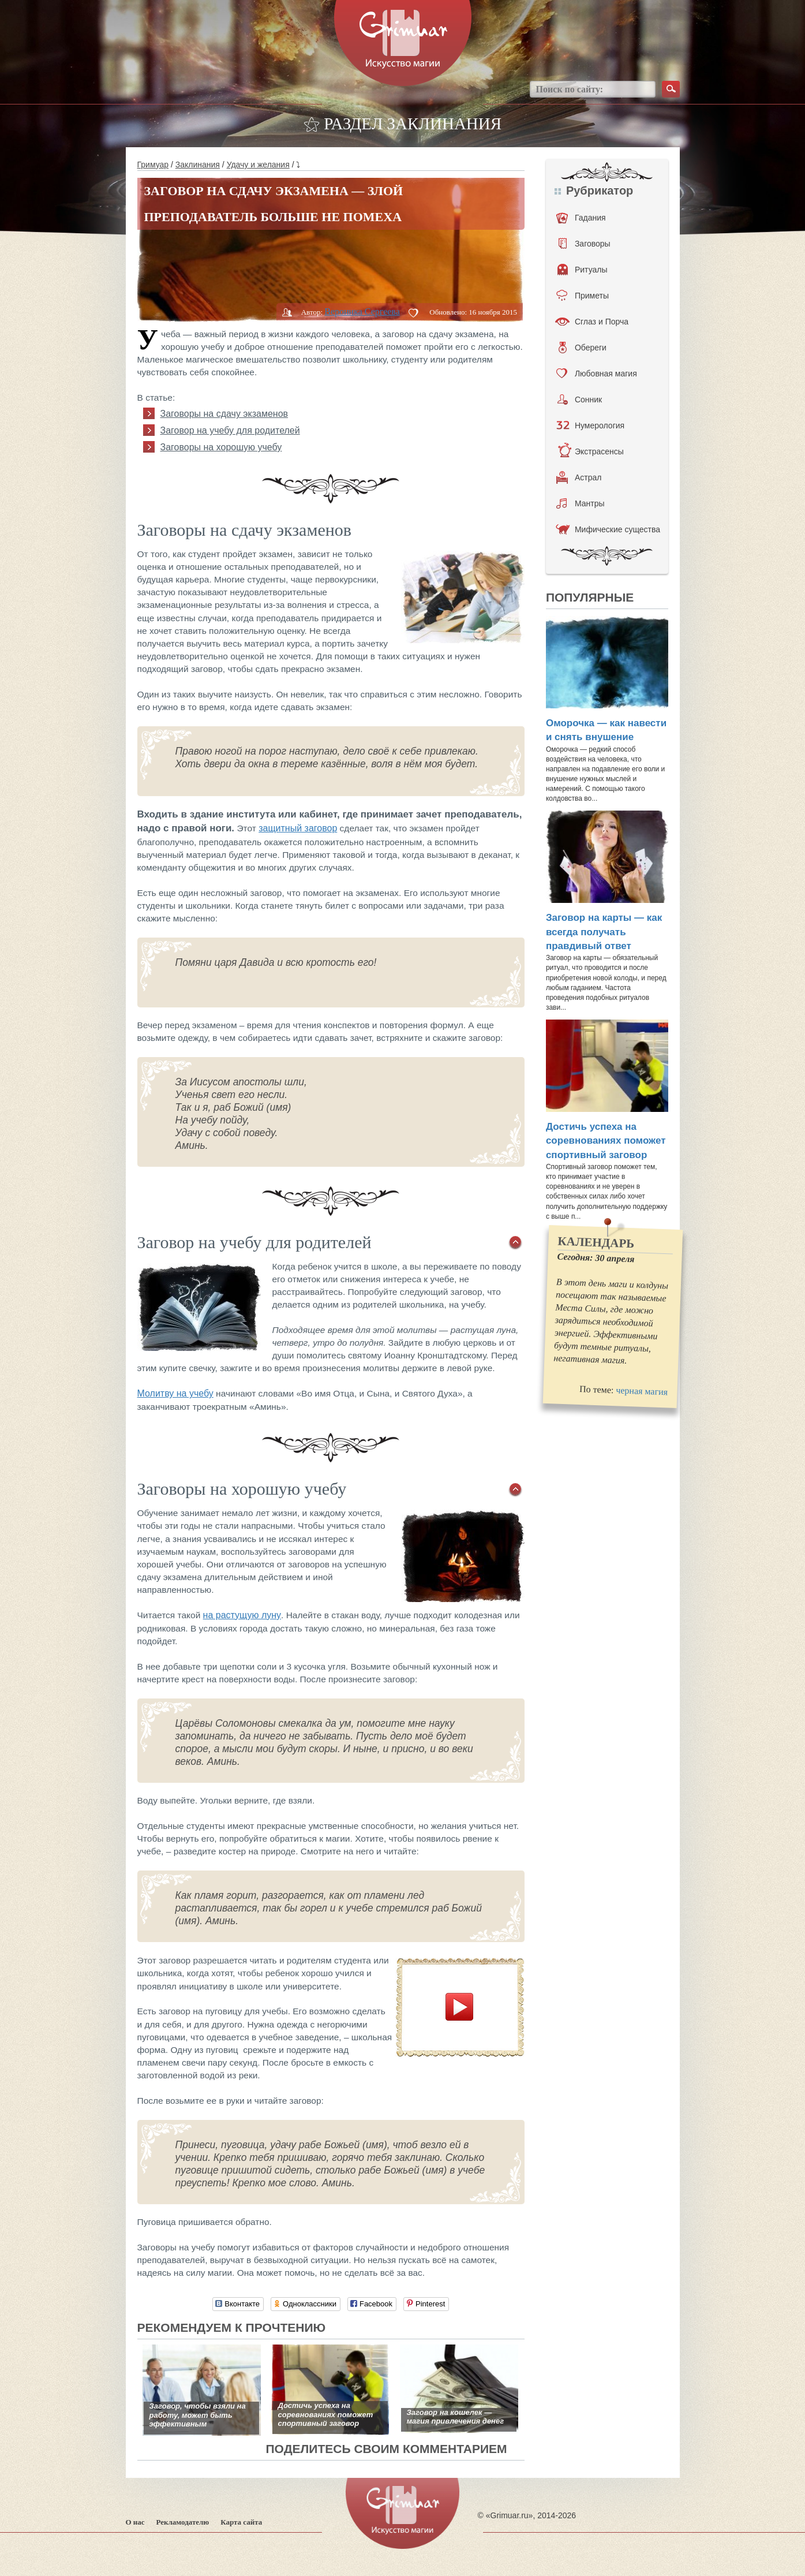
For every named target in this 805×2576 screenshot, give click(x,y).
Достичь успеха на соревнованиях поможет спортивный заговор (606, 1140)
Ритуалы (582, 269)
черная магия (642, 1391)
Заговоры (585, 243)
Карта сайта (241, 2522)
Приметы (582, 295)
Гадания (581, 217)
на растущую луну (242, 1615)
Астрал (579, 477)
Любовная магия (596, 373)
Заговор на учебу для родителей (230, 430)
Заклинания (197, 164)
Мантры (580, 503)
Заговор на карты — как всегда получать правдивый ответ (604, 931)
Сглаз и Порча (591, 321)
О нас (135, 2522)
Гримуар (153, 164)
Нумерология (590, 425)
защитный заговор (298, 828)
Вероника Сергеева (362, 311)
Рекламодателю (182, 2522)
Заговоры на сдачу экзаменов (224, 414)
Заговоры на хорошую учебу (221, 447)
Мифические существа (608, 529)
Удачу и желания (258, 164)
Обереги (582, 347)
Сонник (579, 399)
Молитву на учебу (175, 1393)
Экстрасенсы (590, 451)
